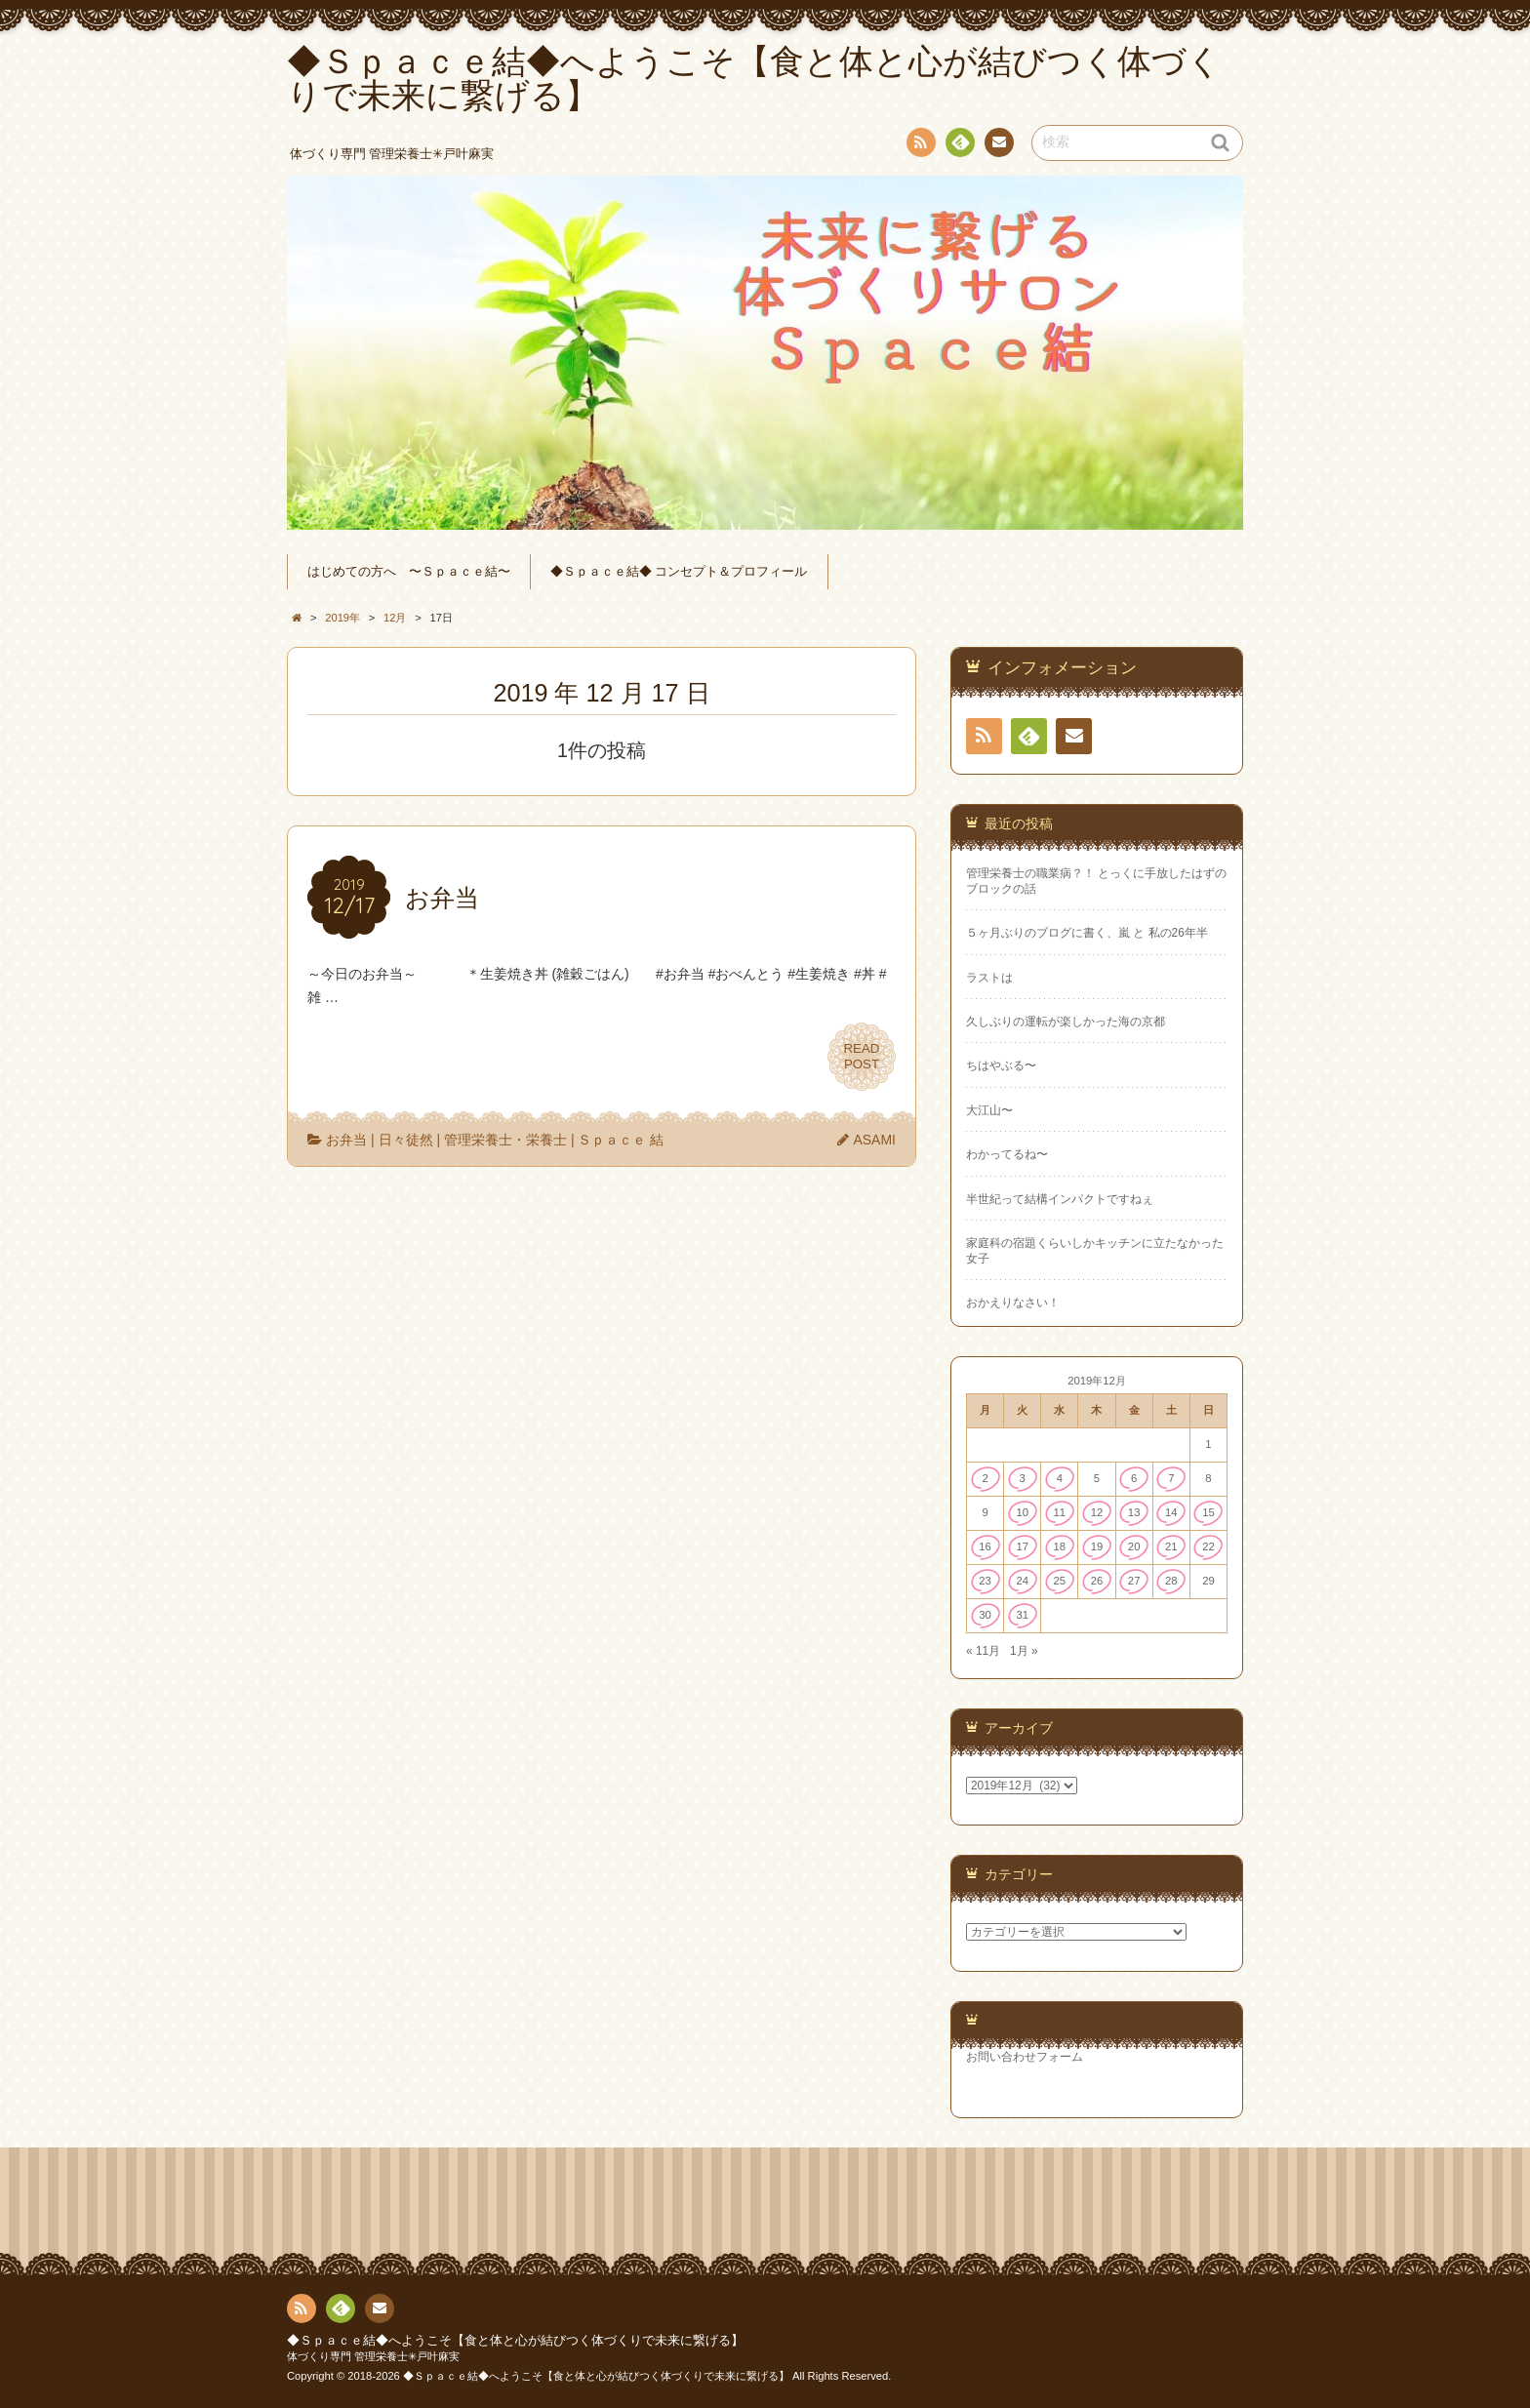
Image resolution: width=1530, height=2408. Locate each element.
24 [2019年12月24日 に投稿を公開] (1022, 1580)
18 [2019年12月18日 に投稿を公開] (1060, 1546)
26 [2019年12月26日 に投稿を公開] (1097, 1580)
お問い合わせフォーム (1024, 2057)
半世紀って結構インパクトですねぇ (1059, 1199)
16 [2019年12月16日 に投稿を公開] (985, 1546)
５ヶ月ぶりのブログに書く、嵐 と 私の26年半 (1087, 933)
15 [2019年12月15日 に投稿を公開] (1208, 1512)
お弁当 (346, 1139)
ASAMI (874, 1139)
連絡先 (998, 145)
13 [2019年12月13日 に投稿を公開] (1134, 1512)
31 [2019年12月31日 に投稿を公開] (1022, 1615)
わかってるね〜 (1007, 1154)
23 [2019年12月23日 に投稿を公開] (985, 1580)
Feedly (959, 145)
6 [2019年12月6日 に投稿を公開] (1134, 1478)
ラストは (989, 977)
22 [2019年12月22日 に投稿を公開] (1208, 1546)
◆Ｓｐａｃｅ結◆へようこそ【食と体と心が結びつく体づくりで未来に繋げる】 (515, 2341)
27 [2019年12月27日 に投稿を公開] (1134, 1580)
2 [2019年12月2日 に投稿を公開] (984, 1478)
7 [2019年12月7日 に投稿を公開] (1171, 1478)
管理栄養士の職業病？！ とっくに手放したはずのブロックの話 (1096, 880)
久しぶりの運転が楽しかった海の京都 (1065, 1021)
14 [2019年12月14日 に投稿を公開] (1171, 1512)
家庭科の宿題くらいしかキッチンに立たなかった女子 (1095, 1250)
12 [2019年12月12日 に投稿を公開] (1097, 1512)
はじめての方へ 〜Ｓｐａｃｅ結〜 (408, 572)
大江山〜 (989, 1110)
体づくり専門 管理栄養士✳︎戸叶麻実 (373, 2356)
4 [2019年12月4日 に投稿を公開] (1060, 1478)
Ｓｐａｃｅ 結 (621, 1139)
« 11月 (983, 1651)
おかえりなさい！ (1013, 1302)
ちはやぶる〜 (1001, 1065)
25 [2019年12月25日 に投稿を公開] (1060, 1580)
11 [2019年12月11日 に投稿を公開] (1060, 1512)
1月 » (1024, 1651)
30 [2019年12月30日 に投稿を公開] (985, 1615)
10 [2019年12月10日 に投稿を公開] (1022, 1512)
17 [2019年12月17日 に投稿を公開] (1022, 1546)
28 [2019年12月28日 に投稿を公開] (1171, 1580)
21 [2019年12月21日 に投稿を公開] (1171, 1546)
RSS (919, 146)
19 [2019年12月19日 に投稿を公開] (1097, 1546)
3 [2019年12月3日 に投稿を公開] (1023, 1478)
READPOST (861, 1057)
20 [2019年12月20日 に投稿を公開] (1134, 1546)
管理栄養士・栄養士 (505, 1139)
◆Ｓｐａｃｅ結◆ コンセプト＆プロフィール (679, 572)
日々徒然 (406, 1139)
